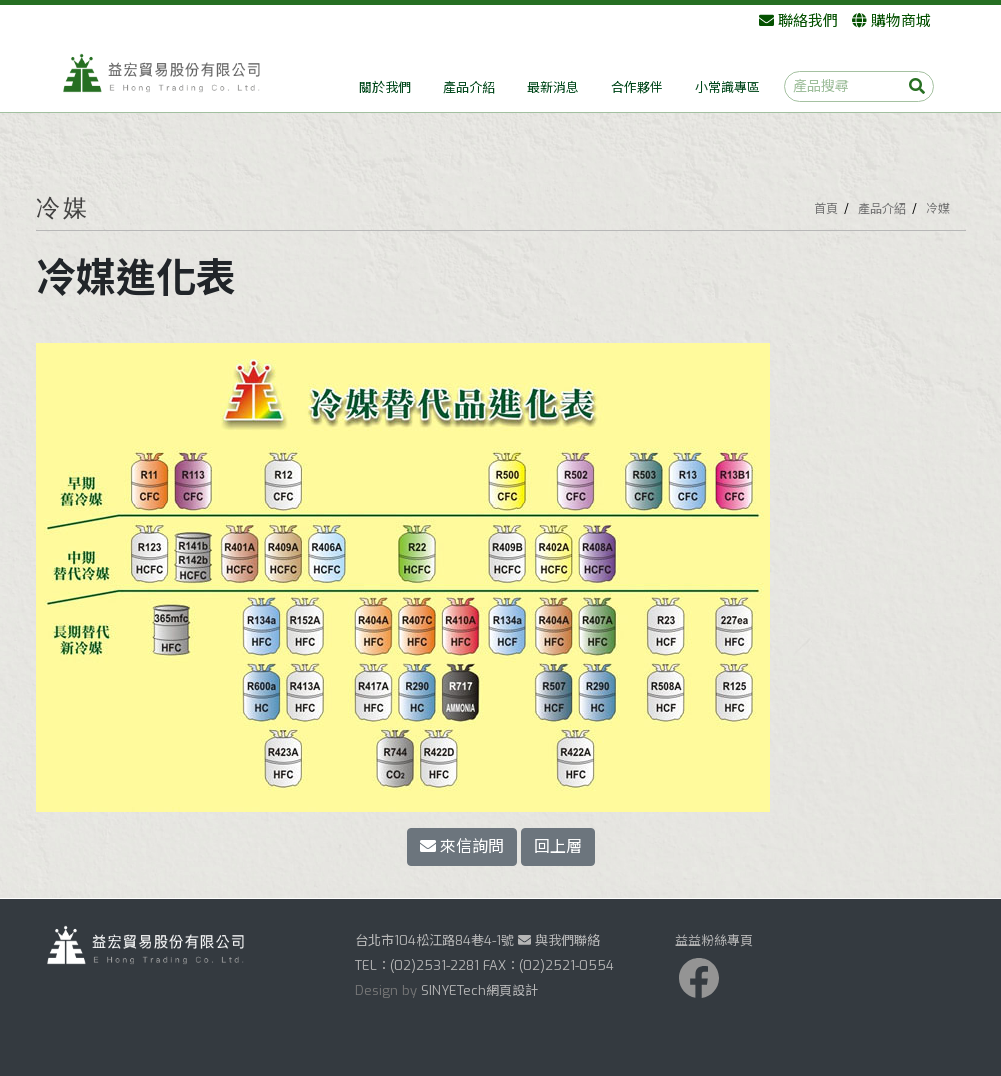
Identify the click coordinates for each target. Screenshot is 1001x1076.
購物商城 (891, 21)
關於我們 (385, 87)
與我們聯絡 (559, 940)
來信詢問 (462, 846)
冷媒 (938, 209)
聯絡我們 (798, 21)
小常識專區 (727, 87)
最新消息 (553, 87)
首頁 (826, 209)
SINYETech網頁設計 (479, 990)
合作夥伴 (637, 87)
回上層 (558, 846)
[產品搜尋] (859, 86)
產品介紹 (469, 87)
